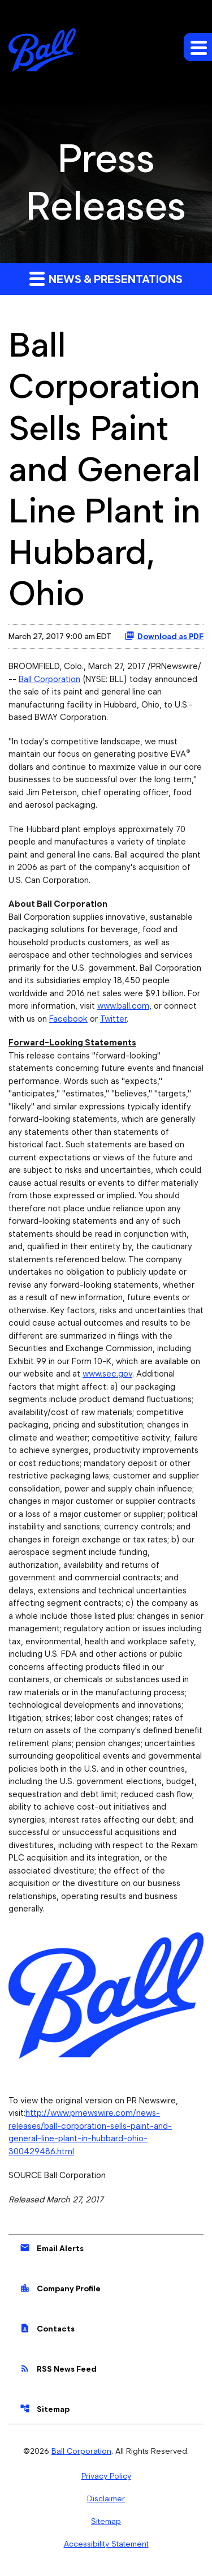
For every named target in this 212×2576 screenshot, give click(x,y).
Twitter (113, 1019)
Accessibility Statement (106, 2544)
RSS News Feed (58, 2368)
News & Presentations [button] (106, 278)
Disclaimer (106, 2498)
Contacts (47, 2328)
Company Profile (60, 2288)
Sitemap (45, 2408)
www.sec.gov (107, 1374)
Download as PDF (164, 636)
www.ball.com (123, 1006)
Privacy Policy (106, 2476)
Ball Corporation (49, 679)
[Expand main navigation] (198, 47)
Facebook (68, 1019)
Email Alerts (52, 2248)
